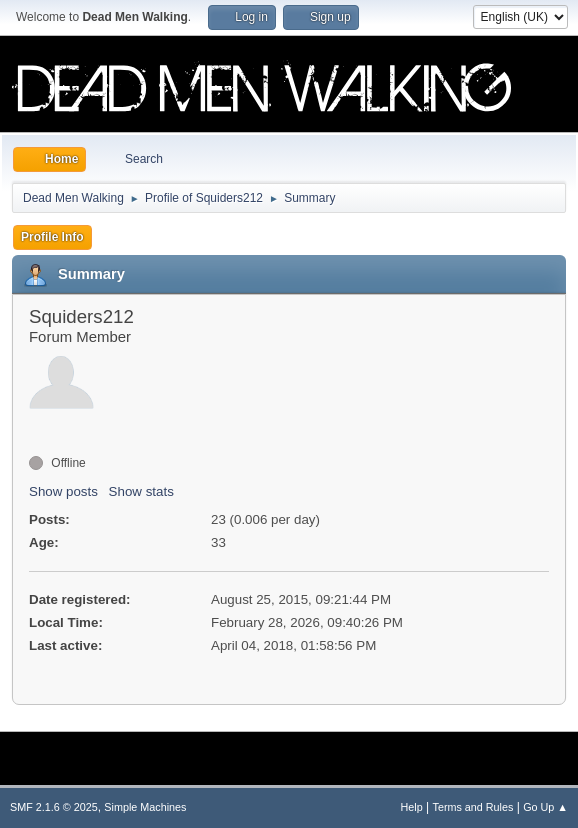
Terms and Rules (473, 807)
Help (412, 807)
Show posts (63, 491)
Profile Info (52, 237)
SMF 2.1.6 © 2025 (54, 807)
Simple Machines (145, 807)
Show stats (141, 491)
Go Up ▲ (545, 807)
